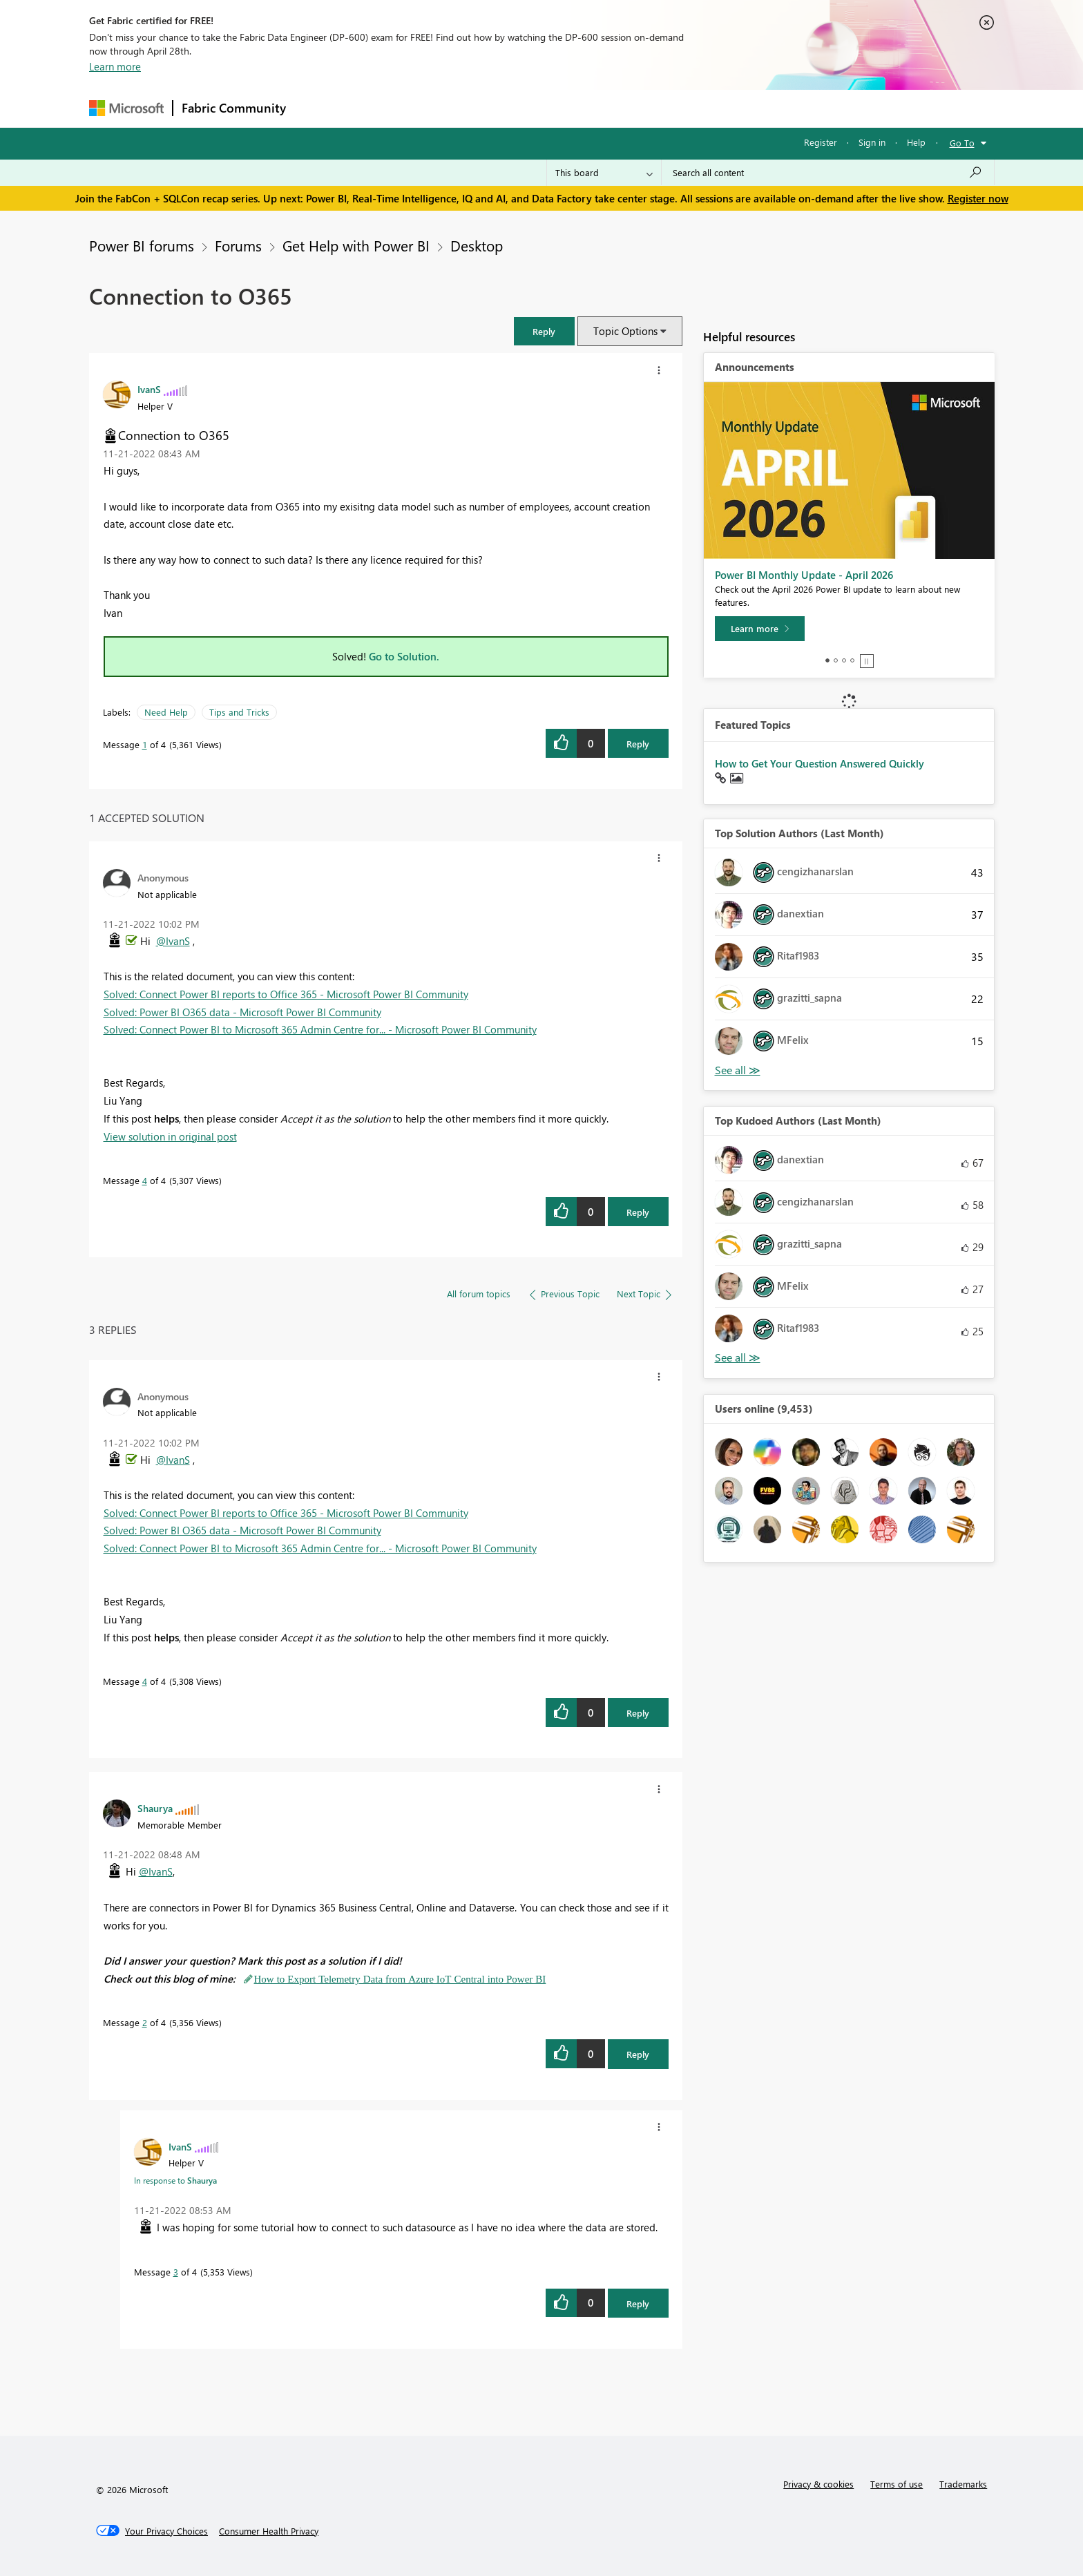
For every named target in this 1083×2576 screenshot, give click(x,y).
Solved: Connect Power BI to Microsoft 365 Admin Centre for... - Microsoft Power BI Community (320, 1029)
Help (916, 142)
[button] (544, 331)
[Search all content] (828, 173)
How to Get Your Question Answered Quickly (819, 763)
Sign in (872, 142)
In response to (175, 2180)
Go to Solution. (404, 656)
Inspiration (378, 108)
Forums (317, 108)
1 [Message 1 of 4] (144, 744)
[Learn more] (760, 628)
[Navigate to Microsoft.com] (126, 108)
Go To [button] (962, 143)
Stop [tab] (867, 661)
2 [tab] (835, 660)
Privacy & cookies (818, 2484)
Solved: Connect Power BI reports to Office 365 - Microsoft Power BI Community (286, 994)
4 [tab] (852, 660)
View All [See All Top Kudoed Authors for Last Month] (737, 1358)
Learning (611, 108)
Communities (496, 108)
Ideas (434, 108)
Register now (978, 198)
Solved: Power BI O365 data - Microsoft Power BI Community (242, 1012)
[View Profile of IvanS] (149, 389)
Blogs (558, 108)
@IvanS (173, 941)
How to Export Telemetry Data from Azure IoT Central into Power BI (400, 1979)
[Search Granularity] (604, 173)
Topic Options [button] (625, 331)
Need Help (166, 711)
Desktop (476, 245)
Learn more (115, 66)
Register (820, 142)
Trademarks (963, 2484)
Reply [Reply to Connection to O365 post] (637, 744)
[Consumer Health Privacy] (268, 2531)
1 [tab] (827, 660)
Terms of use (896, 2484)
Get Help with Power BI (356, 245)
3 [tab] (844, 660)
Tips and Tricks (239, 711)
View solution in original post (170, 1136)
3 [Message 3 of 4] (175, 2272)
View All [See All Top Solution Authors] (737, 1070)
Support (669, 108)
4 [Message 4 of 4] (144, 1180)
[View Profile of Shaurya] (155, 1808)
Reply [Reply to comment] (637, 1212)
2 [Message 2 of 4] (144, 2022)
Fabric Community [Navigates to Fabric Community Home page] (234, 107)
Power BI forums (141, 245)
